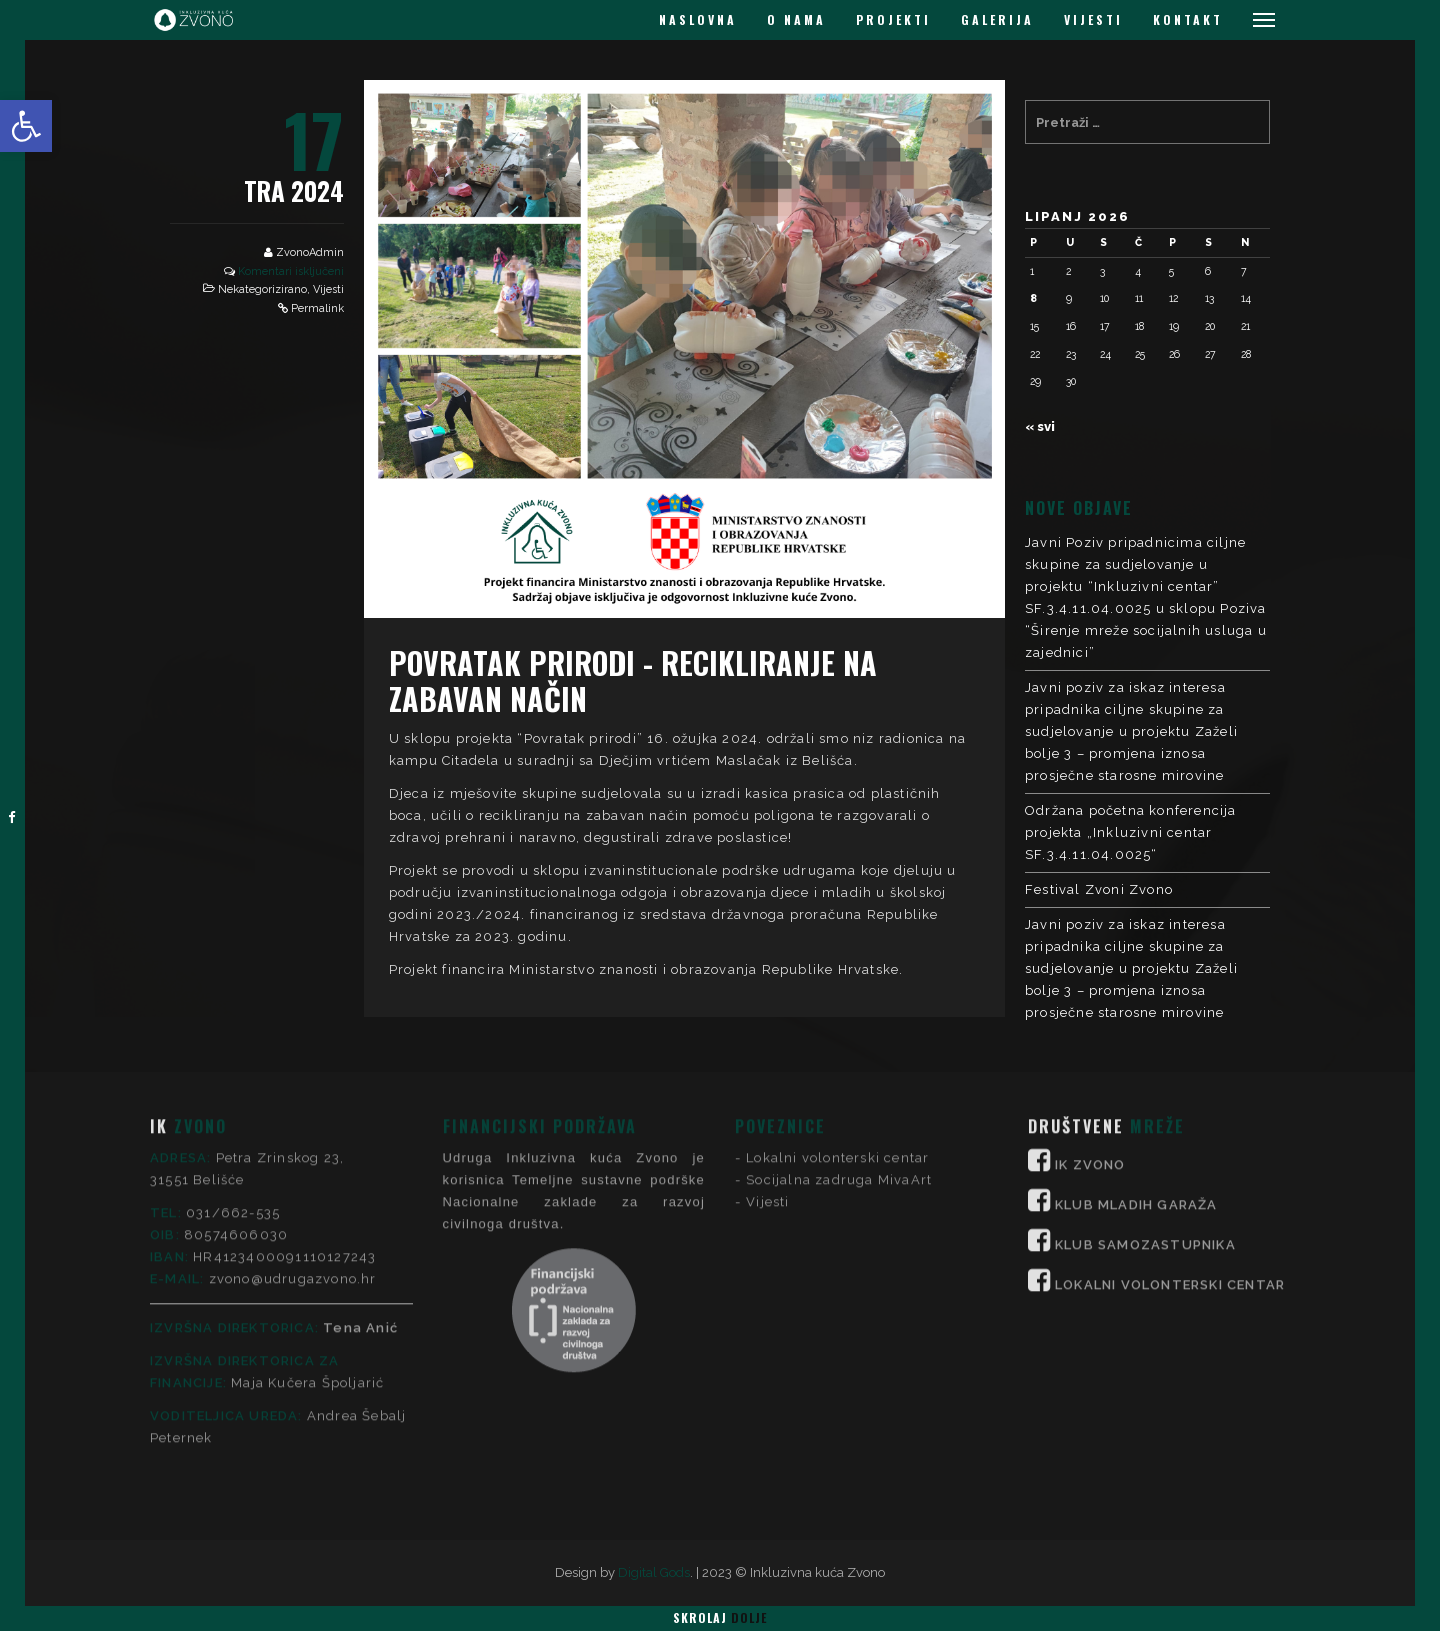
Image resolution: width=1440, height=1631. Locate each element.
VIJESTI (1093, 19)
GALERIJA (997, 19)
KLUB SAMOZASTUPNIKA (1145, 1127)
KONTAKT (1188, 19)
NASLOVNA (698, 19)
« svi (1040, 426)
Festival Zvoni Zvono (1099, 889)
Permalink (317, 308)
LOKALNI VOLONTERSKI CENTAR (1170, 1167)
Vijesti (328, 289)
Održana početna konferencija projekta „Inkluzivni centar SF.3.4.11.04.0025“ (1131, 832)
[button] (26, 126)
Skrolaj (720, 1617)
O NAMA (796, 19)
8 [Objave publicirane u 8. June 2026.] (1033, 298)
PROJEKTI (893, 19)
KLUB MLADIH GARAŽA (1136, 1087)
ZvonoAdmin (310, 252)
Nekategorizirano (262, 289)
